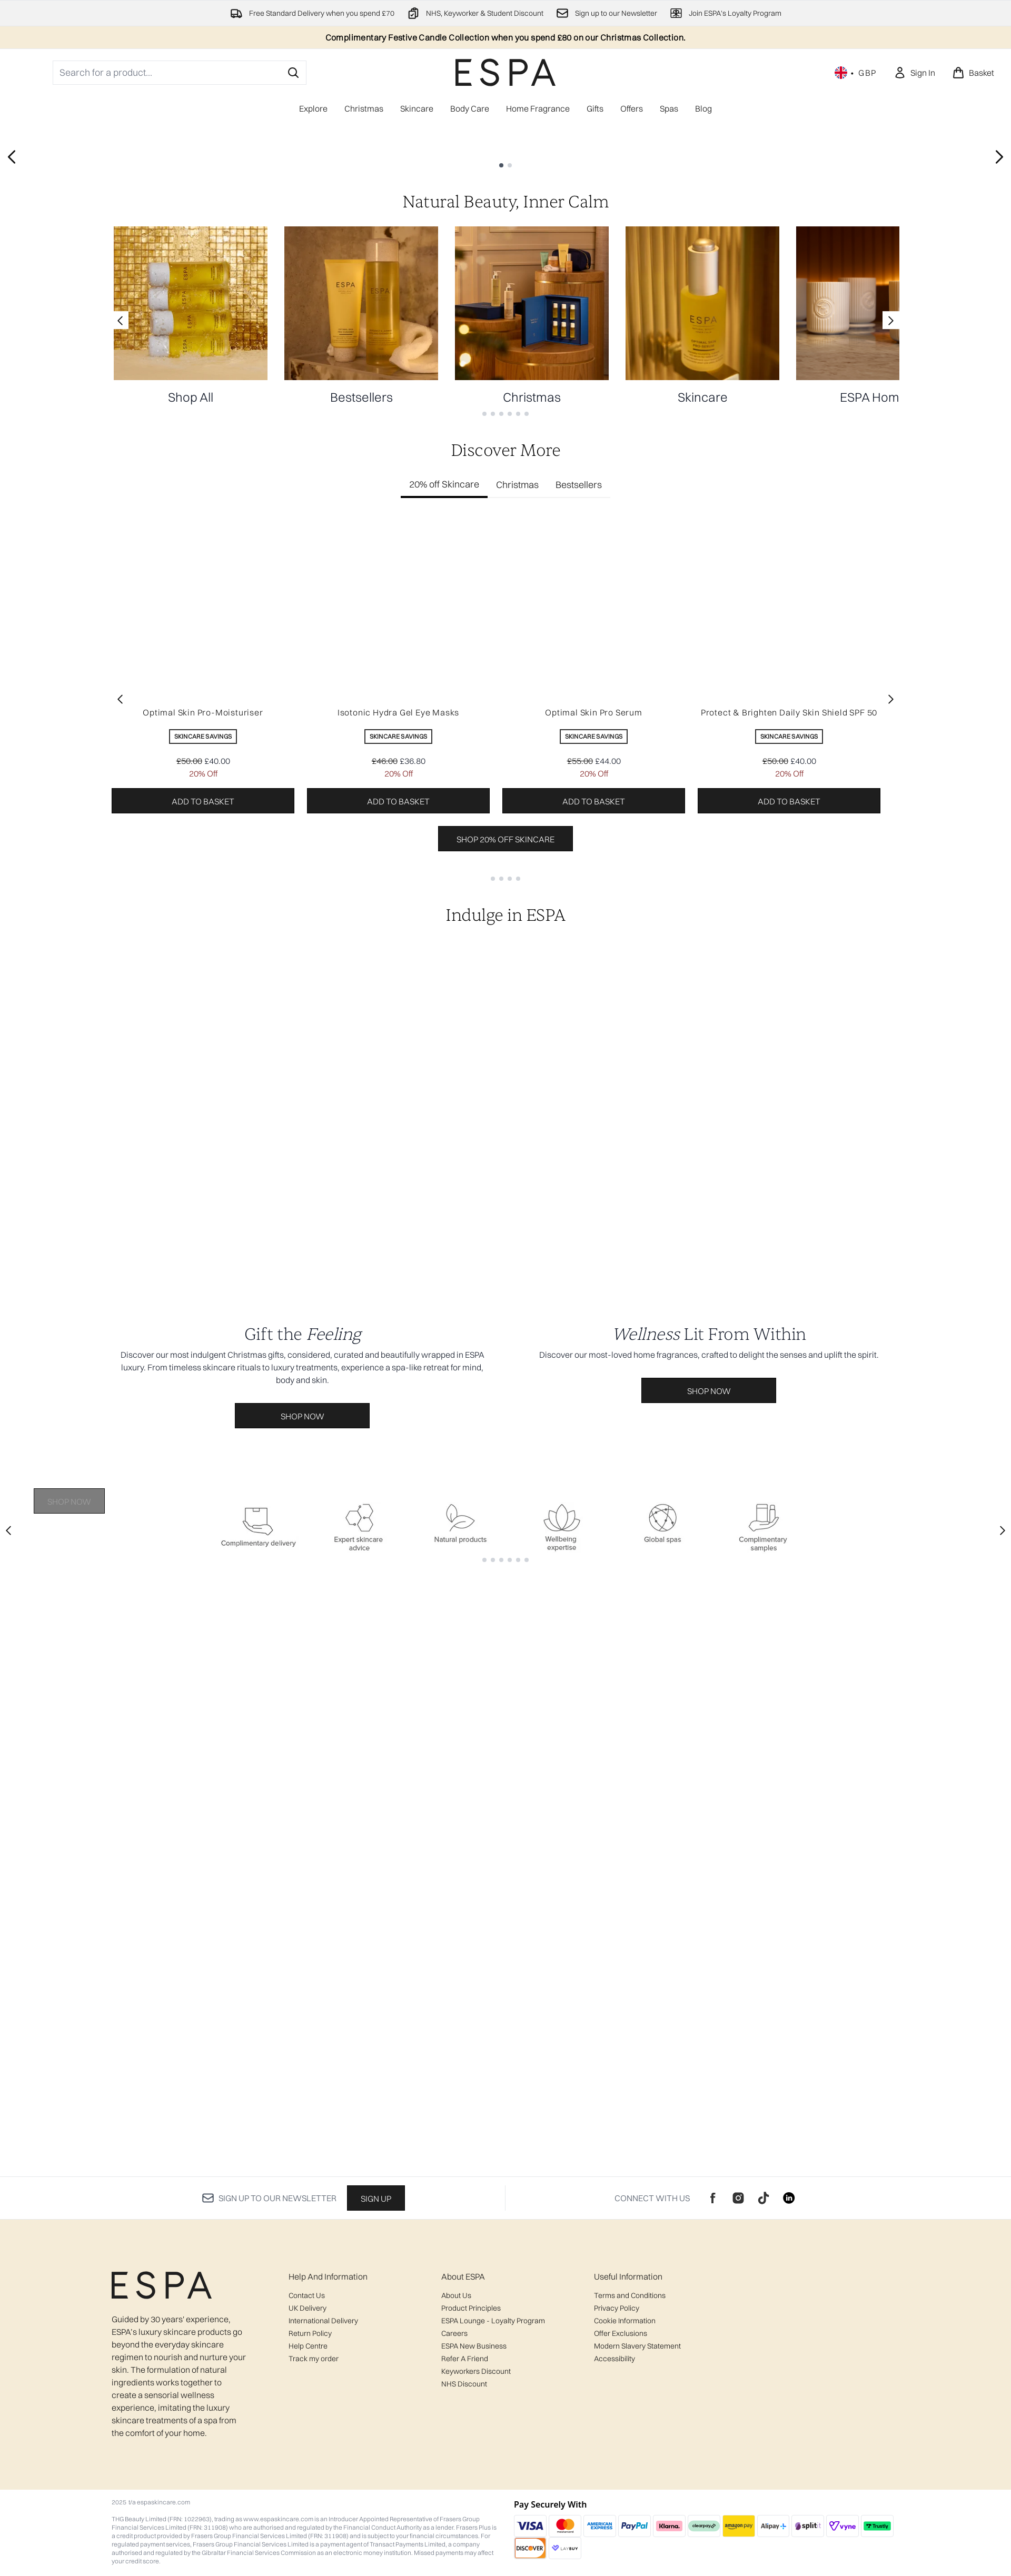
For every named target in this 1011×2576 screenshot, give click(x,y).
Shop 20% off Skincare (505, 1224)
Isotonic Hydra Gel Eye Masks (398, 1097)
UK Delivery (307, 2308)
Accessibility (614, 2358)
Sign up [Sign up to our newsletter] (376, 2198)
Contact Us (307, 2295)
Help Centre (308, 2346)
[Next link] (891, 705)
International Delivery (323, 2320)
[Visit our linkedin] (788, 2198)
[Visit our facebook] (713, 2198)
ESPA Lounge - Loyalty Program (493, 2320)
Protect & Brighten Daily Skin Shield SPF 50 (789, 1097)
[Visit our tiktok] (763, 2198)
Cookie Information (625, 2320)
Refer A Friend (464, 2358)
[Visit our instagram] (738, 2198)
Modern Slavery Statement (637, 2346)
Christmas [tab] (517, 870)
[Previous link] (120, 705)
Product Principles (471, 2308)
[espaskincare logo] (505, 72)
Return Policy (310, 2333)
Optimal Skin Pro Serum (593, 1097)
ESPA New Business (474, 2346)
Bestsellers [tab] (579, 870)
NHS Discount (464, 2384)
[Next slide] (999, 389)
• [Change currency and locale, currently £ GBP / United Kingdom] (856, 72)
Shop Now (69, 442)
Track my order (314, 2358)
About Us (456, 2295)
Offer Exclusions (620, 2333)
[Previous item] (120, 1084)
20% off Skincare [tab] (444, 869)
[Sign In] (914, 72)
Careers (454, 2333)
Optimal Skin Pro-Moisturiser (203, 1097)
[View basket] (973, 72)
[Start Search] (293, 72)
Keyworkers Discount (476, 2371)
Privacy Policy (616, 2308)
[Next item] (891, 1084)
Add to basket (203, 1186)
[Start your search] (179, 72)
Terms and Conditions (630, 2295)
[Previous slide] (11, 389)
